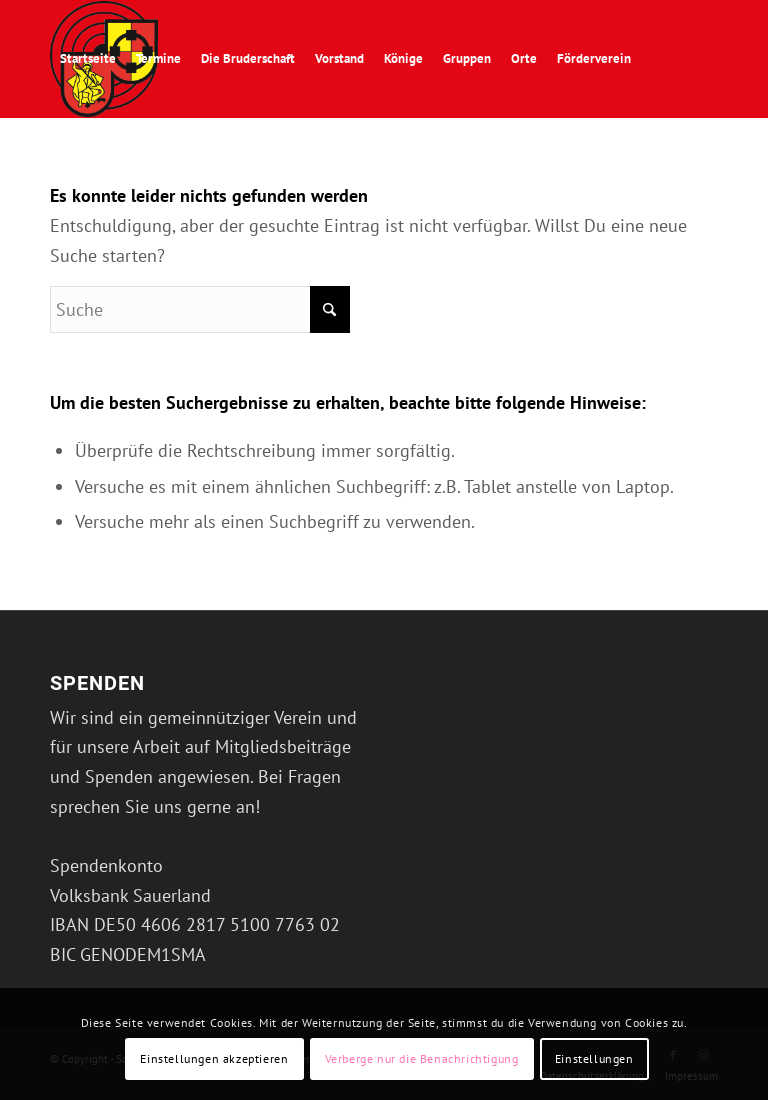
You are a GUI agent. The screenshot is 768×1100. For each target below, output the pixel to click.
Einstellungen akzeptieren (214, 1058)
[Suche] (146, 175)
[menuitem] (88, 59)
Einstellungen (594, 1058)
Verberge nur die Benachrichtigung (422, 1058)
